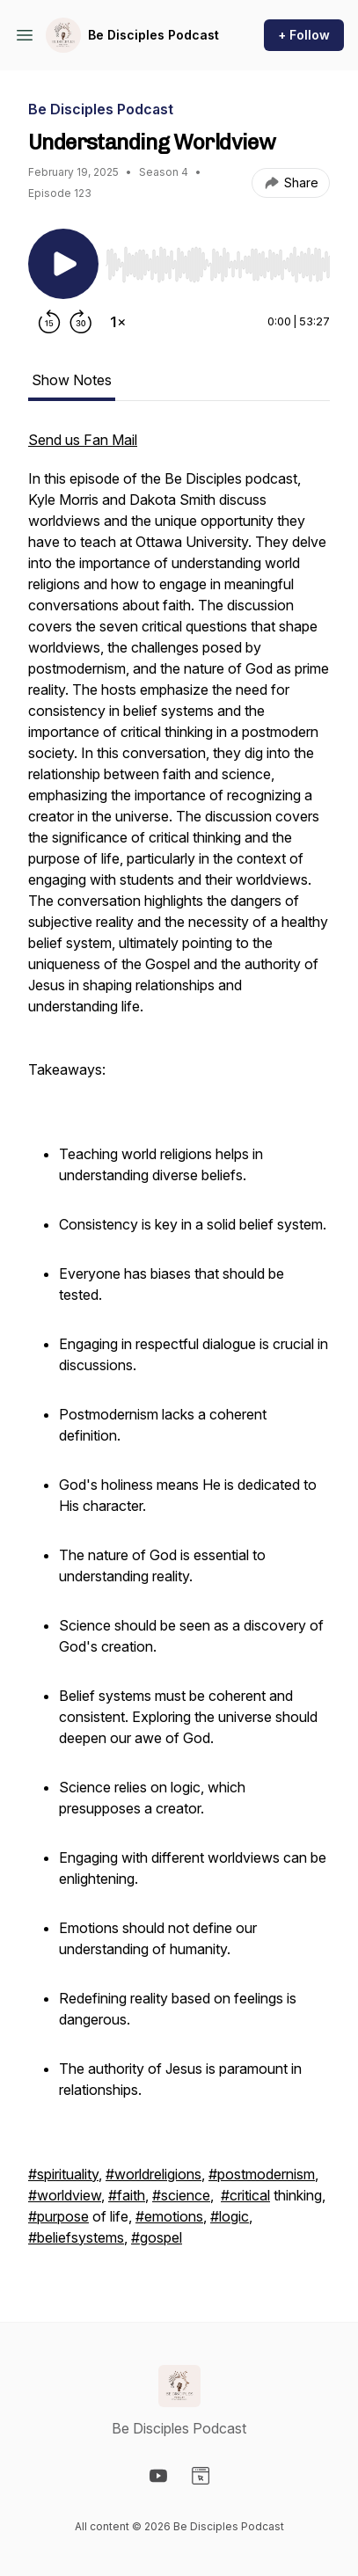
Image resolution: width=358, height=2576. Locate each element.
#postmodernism (261, 2174)
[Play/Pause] (63, 264)
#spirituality (63, 2174)
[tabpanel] (179, 1347)
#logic (229, 2216)
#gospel (156, 2237)
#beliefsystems (76, 2237)
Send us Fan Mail (82, 440)
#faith (126, 2195)
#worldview (64, 2195)
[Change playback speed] (117, 322)
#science (181, 2195)
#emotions (169, 2216)
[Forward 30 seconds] (81, 322)
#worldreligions (153, 2174)
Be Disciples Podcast (153, 34)
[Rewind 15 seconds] (49, 322)
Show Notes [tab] (72, 380)
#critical (245, 2195)
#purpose (58, 2216)
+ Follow (304, 34)
